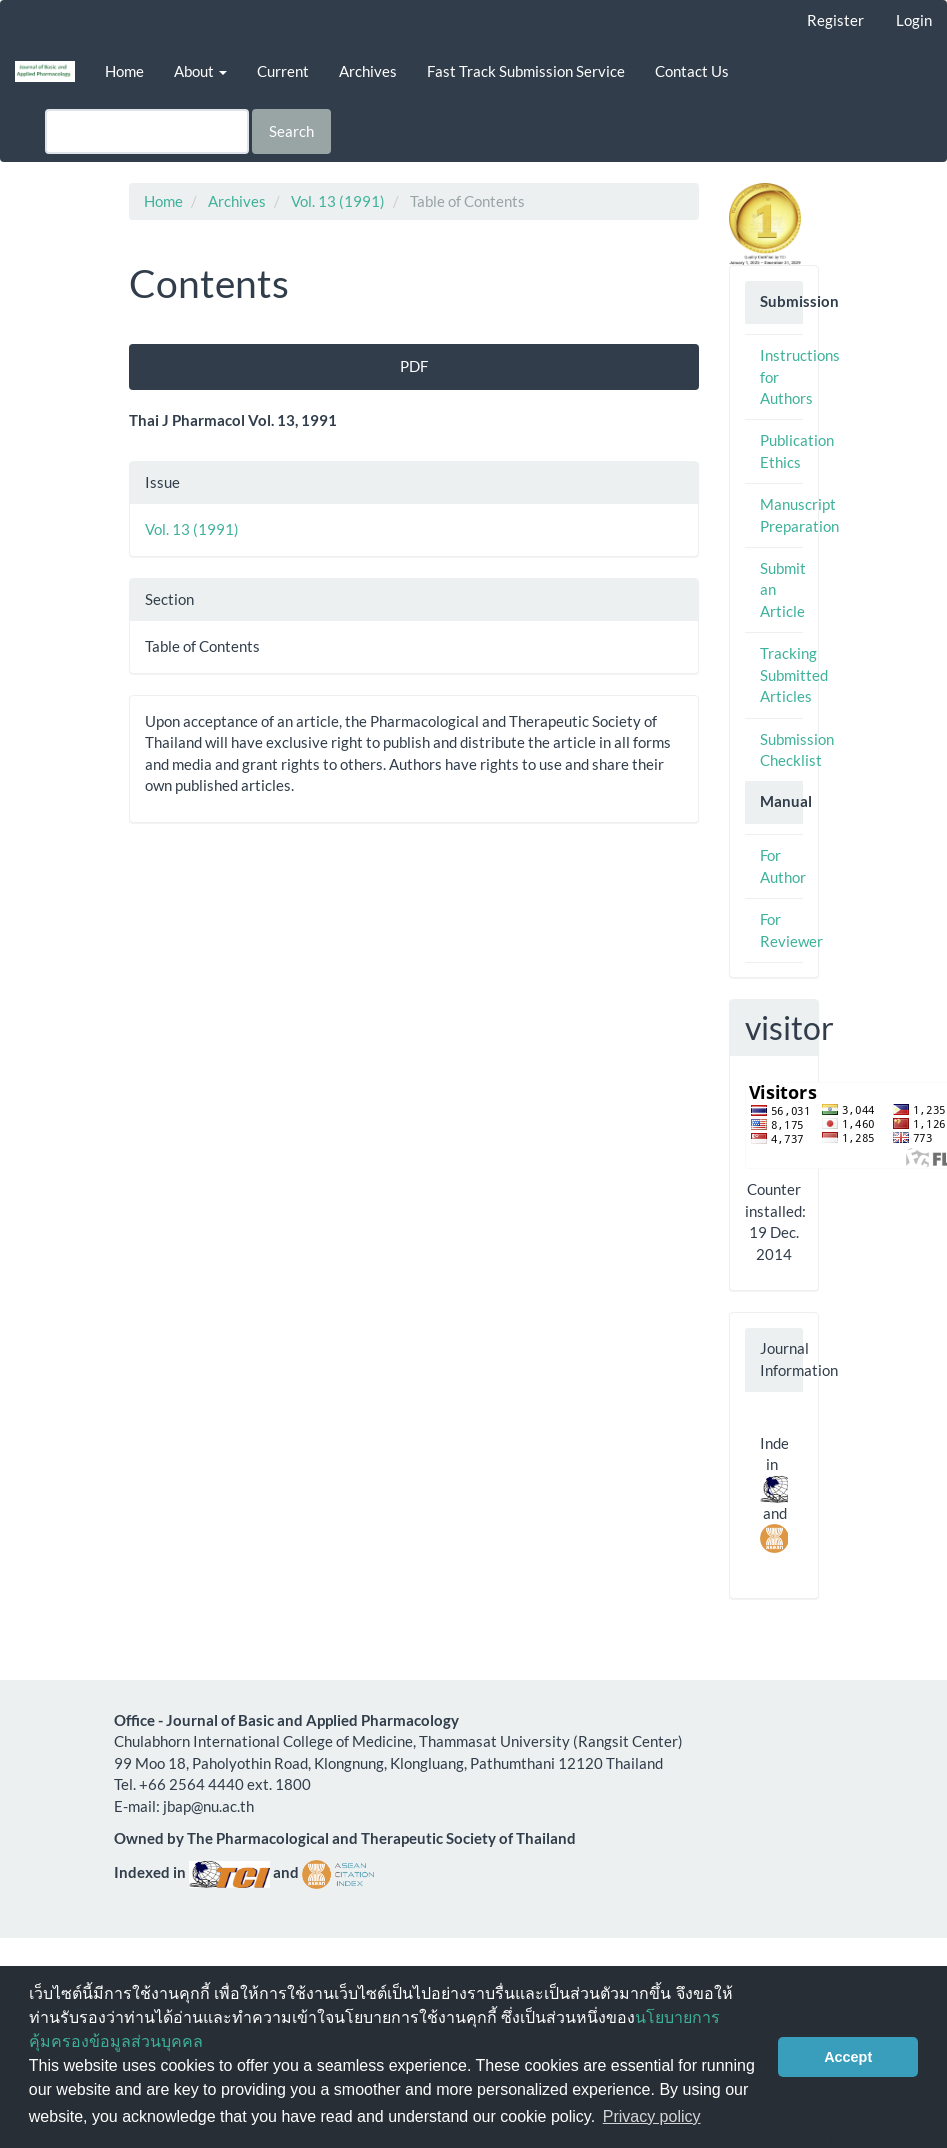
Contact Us (692, 71)
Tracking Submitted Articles (794, 674)
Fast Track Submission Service (526, 71)
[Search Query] (147, 131)
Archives (368, 71)
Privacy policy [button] (652, 2116)
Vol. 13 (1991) (338, 201)
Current (283, 71)
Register (835, 20)
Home (124, 71)
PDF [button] (414, 366)
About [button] (200, 71)
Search (291, 131)
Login (914, 20)
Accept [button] (848, 2057)
